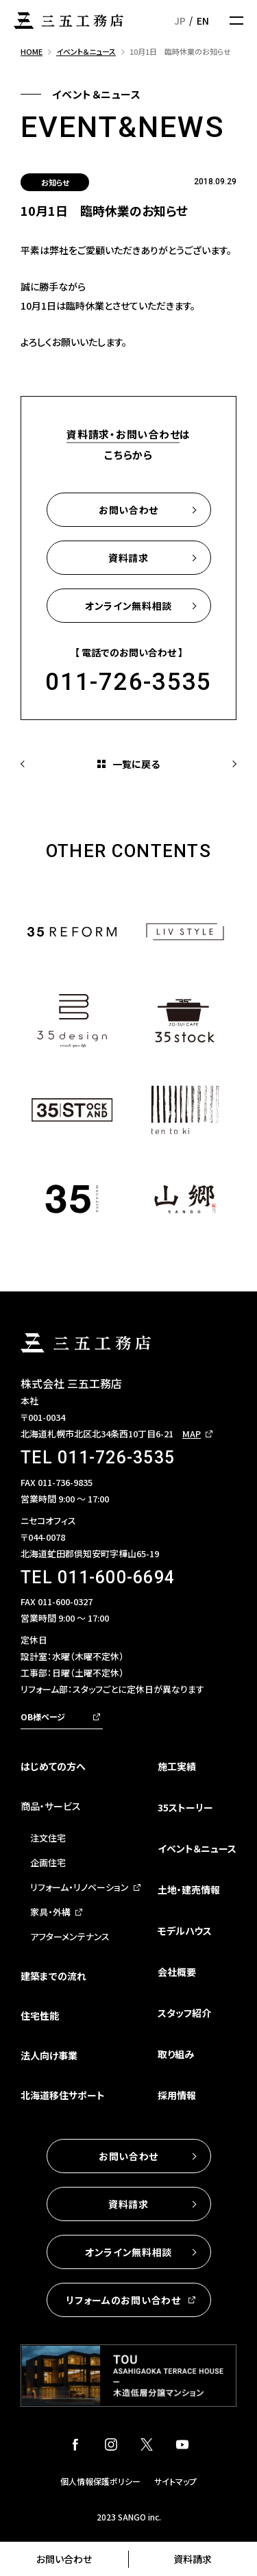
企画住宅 (48, 1862)
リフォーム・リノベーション (79, 1887)
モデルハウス (185, 1930)
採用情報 (177, 2095)
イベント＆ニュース (197, 1848)
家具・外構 (50, 1911)
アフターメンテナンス (70, 1936)
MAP (191, 1433)
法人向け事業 (49, 2055)
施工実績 (177, 1766)
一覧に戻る (136, 764)
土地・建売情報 (189, 1889)
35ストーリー (185, 1807)
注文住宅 (48, 1837)
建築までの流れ (53, 1976)
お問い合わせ (64, 2559)
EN (203, 20)
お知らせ (55, 182)
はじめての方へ (53, 1766)
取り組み (176, 2054)
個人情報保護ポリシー (100, 2481)
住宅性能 (40, 2015)
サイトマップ (175, 2481)
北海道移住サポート (63, 2095)
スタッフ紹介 (184, 2013)
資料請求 (192, 2559)
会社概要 (177, 1972)
